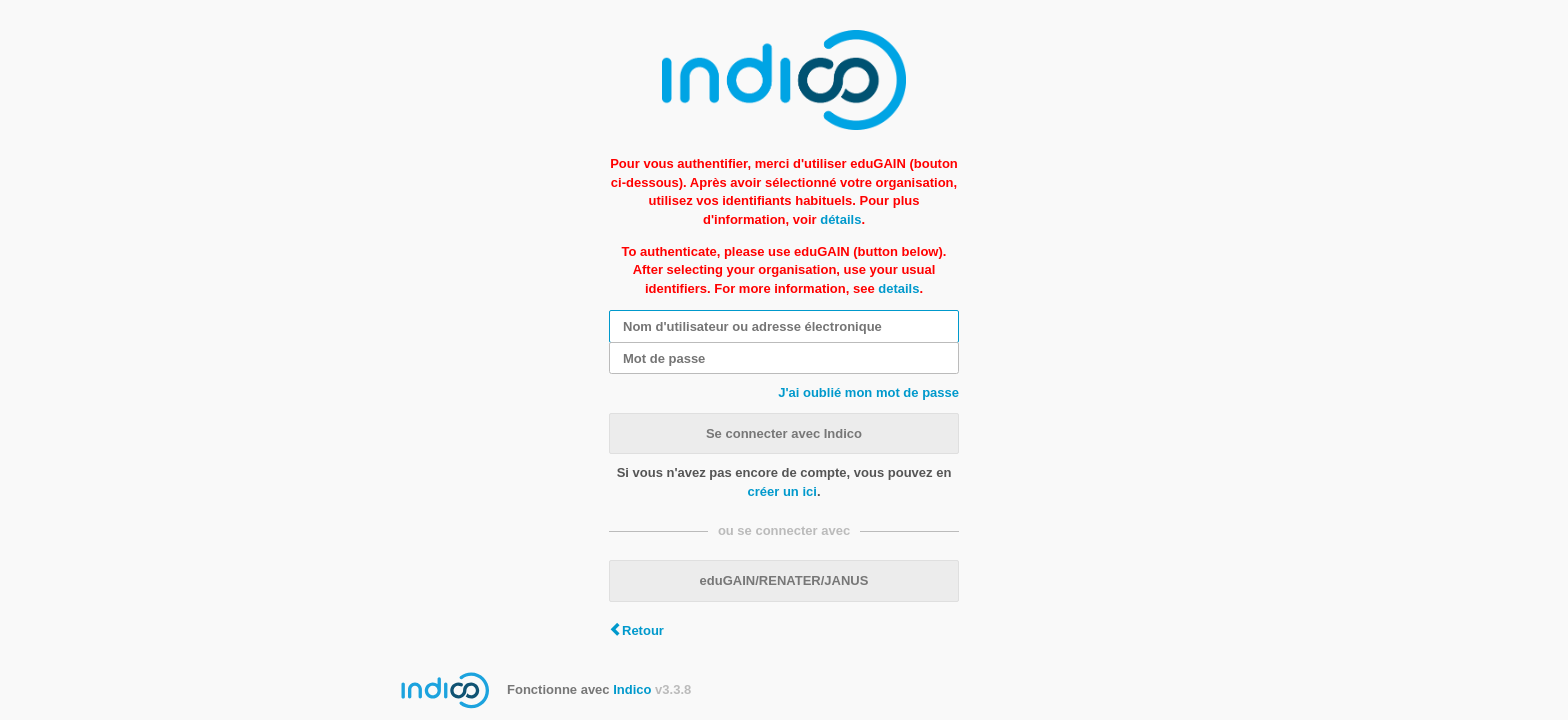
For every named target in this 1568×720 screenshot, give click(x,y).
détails (840, 219)
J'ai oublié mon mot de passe (868, 392)
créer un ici (782, 491)
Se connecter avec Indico (784, 433)
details (898, 288)
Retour (643, 630)
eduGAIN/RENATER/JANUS (784, 580)
